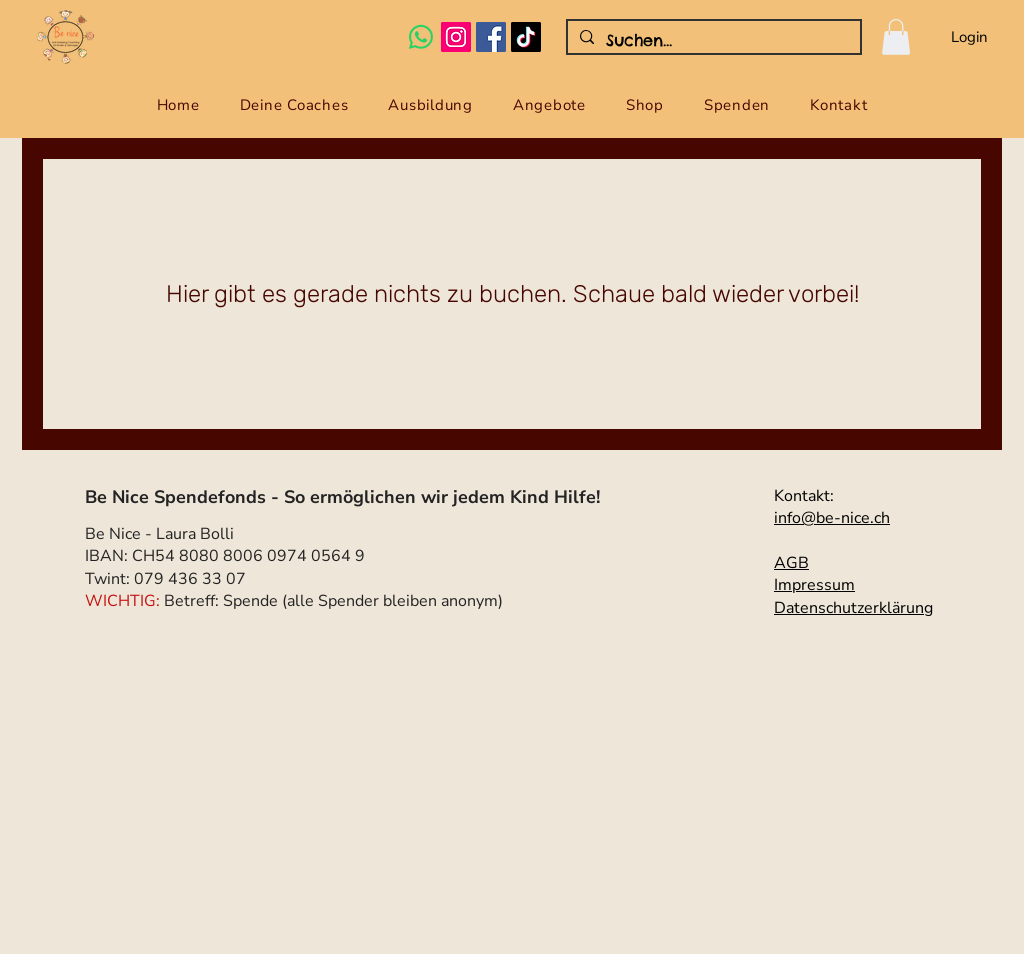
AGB (791, 563)
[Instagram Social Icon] (456, 37)
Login (969, 37)
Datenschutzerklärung (853, 608)
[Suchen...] (712, 40)
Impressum (814, 585)
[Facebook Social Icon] (491, 37)
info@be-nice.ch (832, 518)
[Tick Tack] (526, 37)
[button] (896, 37)
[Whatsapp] (421, 37)
